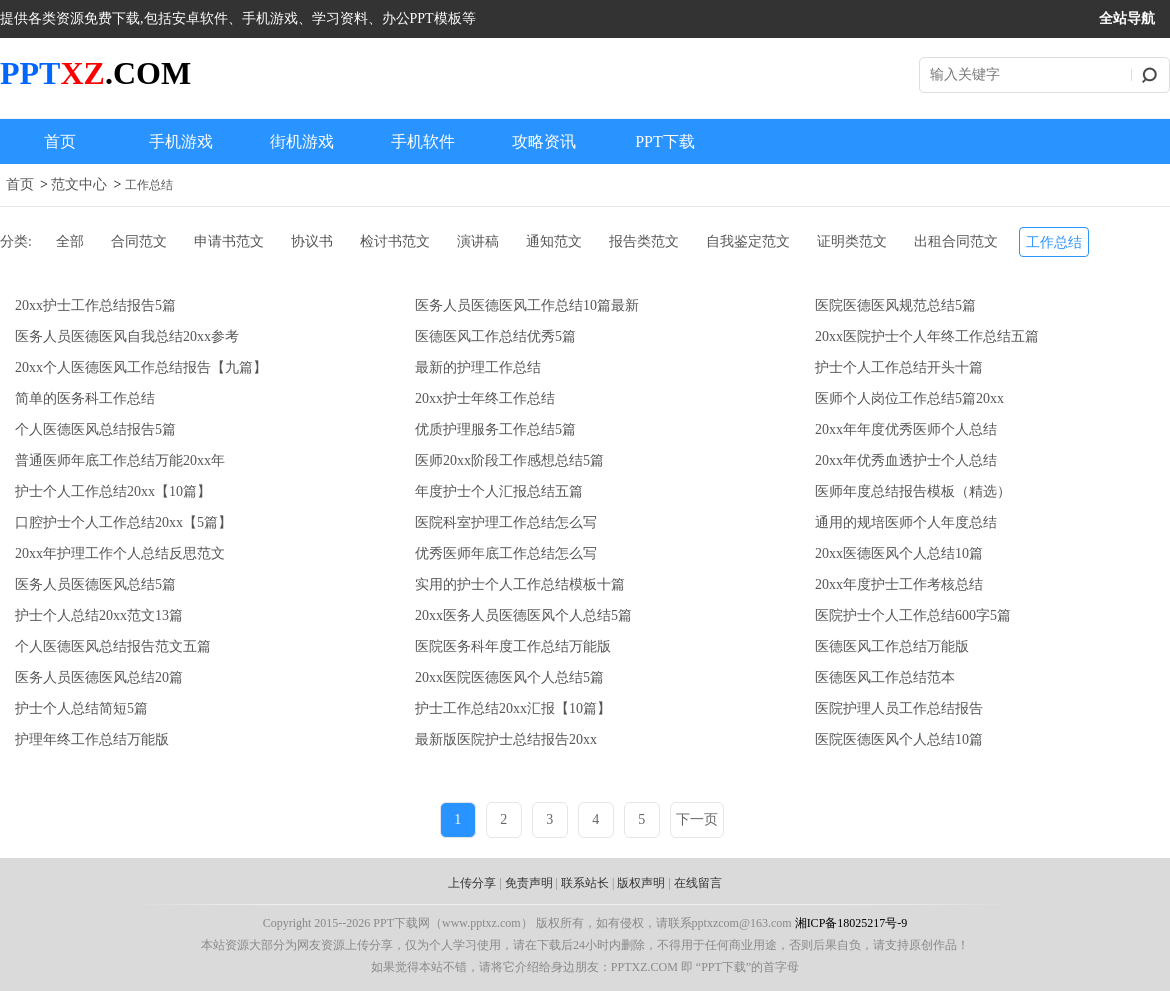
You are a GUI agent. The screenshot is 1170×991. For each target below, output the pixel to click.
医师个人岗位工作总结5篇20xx (909, 398)
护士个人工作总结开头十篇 (899, 367)
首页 (60, 141)
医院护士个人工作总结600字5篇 (913, 615)
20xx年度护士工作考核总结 (899, 584)
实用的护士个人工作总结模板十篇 (520, 584)
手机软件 (423, 141)
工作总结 (149, 185)
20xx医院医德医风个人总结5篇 (509, 677)
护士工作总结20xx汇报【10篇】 (513, 708)
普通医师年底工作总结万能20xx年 (120, 460)
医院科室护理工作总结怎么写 (506, 522)
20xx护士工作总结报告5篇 (95, 305)
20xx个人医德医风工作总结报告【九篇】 (141, 367)
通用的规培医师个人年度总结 (906, 522)
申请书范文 (229, 241)
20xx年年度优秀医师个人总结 (906, 429)
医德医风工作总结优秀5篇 (495, 336)
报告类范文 (644, 241)
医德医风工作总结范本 (885, 677)
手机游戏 (181, 141)
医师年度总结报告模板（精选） (913, 491)
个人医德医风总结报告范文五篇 (113, 646)
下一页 (697, 819)
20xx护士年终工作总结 (485, 398)
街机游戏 (302, 141)
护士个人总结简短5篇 (81, 708)
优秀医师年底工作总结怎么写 (506, 553)
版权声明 (641, 883)
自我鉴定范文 (748, 241)
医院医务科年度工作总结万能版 (513, 646)
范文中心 (79, 184)
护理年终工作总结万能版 (92, 739)
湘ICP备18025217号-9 (851, 923)
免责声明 (529, 883)
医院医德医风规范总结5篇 (895, 305)
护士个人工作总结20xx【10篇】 (113, 491)
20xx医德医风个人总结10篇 (899, 553)
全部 (70, 241)
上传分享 (472, 883)
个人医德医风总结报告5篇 (95, 429)
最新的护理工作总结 (478, 367)
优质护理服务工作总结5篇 (495, 429)
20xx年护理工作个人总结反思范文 (120, 553)
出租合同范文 (956, 241)
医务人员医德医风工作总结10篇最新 (527, 305)
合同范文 (139, 241)
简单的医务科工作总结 (85, 398)
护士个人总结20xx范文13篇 (99, 615)
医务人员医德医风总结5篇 (95, 584)
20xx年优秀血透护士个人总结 (906, 460)
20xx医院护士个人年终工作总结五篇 (927, 336)
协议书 (312, 241)
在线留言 (698, 883)
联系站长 (585, 883)
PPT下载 (665, 141)
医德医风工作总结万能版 (892, 646)
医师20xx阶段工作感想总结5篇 (509, 460)
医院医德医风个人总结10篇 (899, 739)
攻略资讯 (544, 141)
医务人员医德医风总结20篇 (99, 677)
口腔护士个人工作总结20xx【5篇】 (123, 522)
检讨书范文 (395, 241)
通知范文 (554, 241)
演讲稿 (478, 241)
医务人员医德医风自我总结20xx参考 (127, 336)
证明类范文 (852, 241)
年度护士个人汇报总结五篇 (499, 491)
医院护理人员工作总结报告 (899, 708)
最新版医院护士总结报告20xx (506, 739)
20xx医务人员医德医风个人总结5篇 (523, 615)
